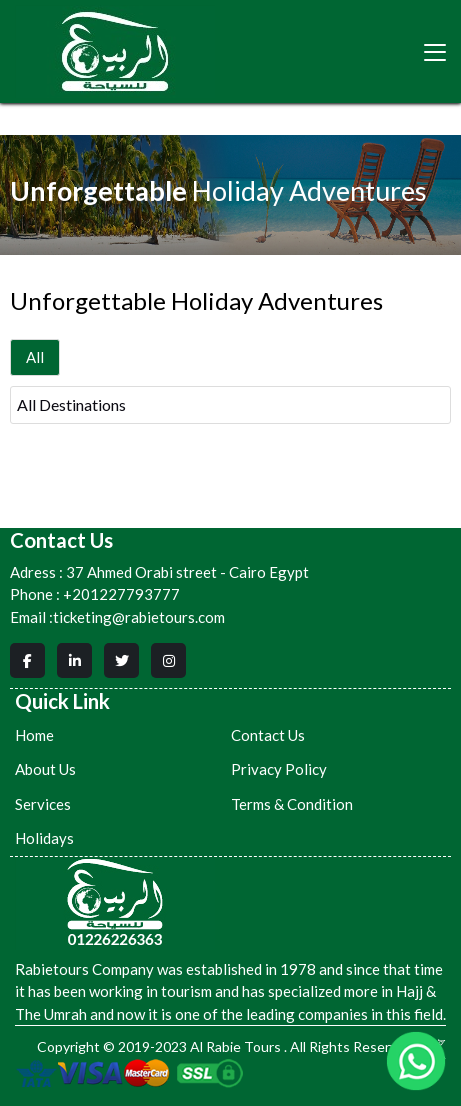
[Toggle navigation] (435, 52)
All (35, 357)
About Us (45, 769)
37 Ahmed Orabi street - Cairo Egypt (159, 572)
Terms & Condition (292, 804)
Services (43, 804)
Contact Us (268, 735)
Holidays (44, 838)
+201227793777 (121, 594)
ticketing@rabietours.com (139, 617)
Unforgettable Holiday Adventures (196, 300)
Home (34, 735)
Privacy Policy (279, 769)
